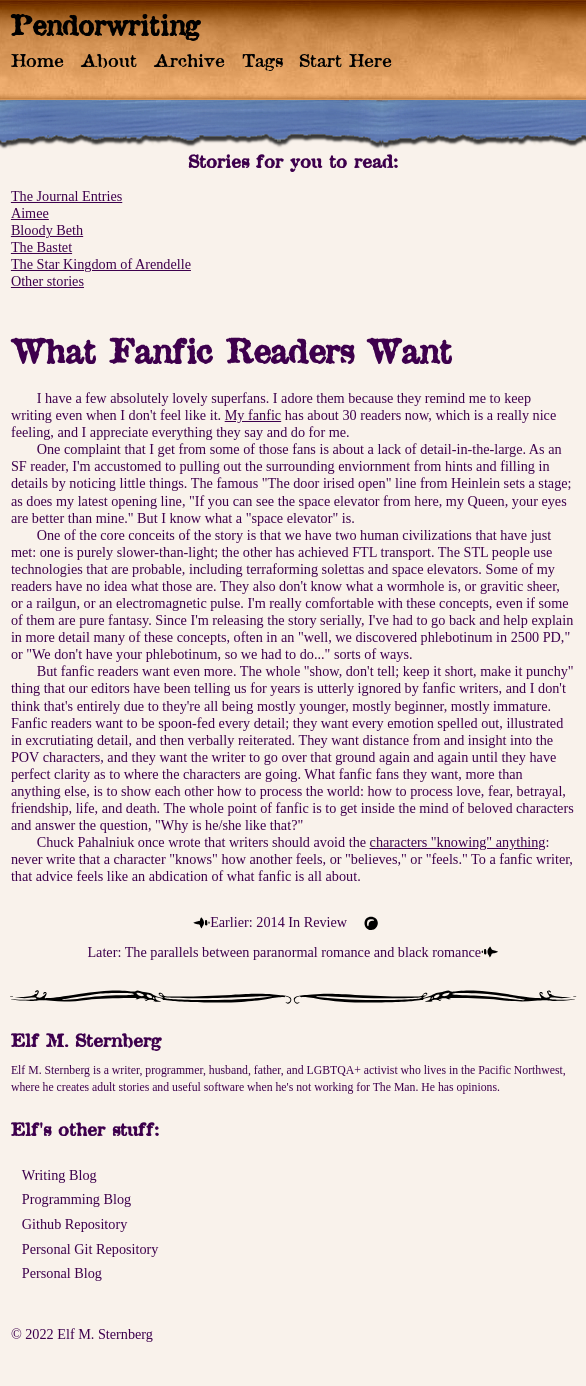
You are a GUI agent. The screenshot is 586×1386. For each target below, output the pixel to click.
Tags (262, 60)
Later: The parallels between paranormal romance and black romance (284, 952)
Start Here (345, 60)
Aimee (30, 213)
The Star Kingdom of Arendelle (101, 264)
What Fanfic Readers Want (231, 351)
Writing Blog (59, 1175)
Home (37, 60)
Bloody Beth (47, 230)
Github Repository (74, 1224)
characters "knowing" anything (458, 842)
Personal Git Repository (90, 1249)
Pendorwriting (105, 25)
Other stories (47, 281)
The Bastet (41, 247)
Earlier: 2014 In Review (278, 922)
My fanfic (253, 415)
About (109, 60)
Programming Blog (76, 1199)
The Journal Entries (66, 196)
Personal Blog (62, 1273)
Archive (189, 60)
